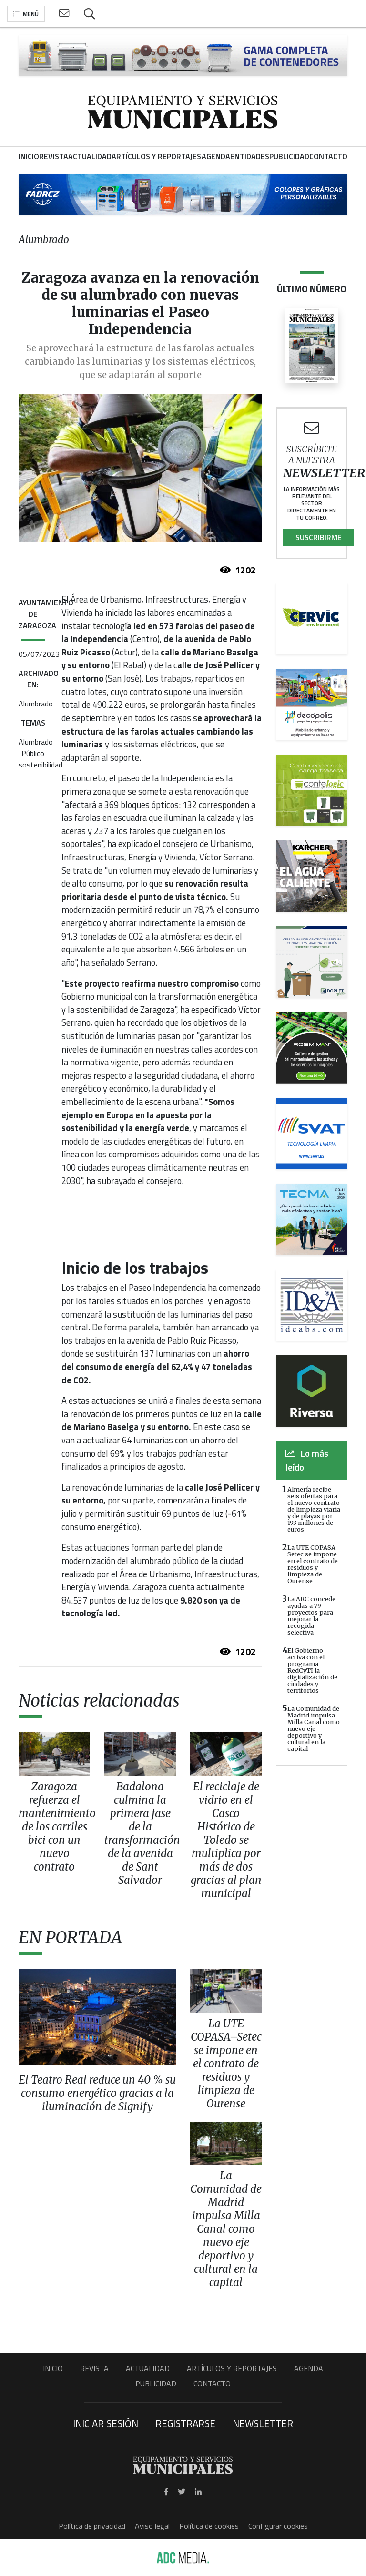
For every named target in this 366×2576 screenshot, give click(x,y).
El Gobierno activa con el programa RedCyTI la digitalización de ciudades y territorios (312, 1670)
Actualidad (148, 2368)
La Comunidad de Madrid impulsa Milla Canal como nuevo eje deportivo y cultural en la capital (313, 1728)
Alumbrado (36, 703)
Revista (94, 2368)
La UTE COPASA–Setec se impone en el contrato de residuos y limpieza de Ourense (313, 1564)
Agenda (308, 2368)
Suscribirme (318, 537)
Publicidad (155, 2383)
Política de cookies (209, 2526)
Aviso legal (152, 2526)
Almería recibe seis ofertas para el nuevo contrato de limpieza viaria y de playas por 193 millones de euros (313, 1509)
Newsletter (263, 2423)
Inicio (53, 2368)
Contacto (212, 2383)
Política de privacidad (92, 2526)
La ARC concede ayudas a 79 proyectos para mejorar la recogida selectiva (311, 1615)
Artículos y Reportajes (232, 2368)
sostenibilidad (40, 764)
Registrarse (185, 2423)
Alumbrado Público (36, 747)
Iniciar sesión (105, 2423)
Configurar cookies (278, 2526)
